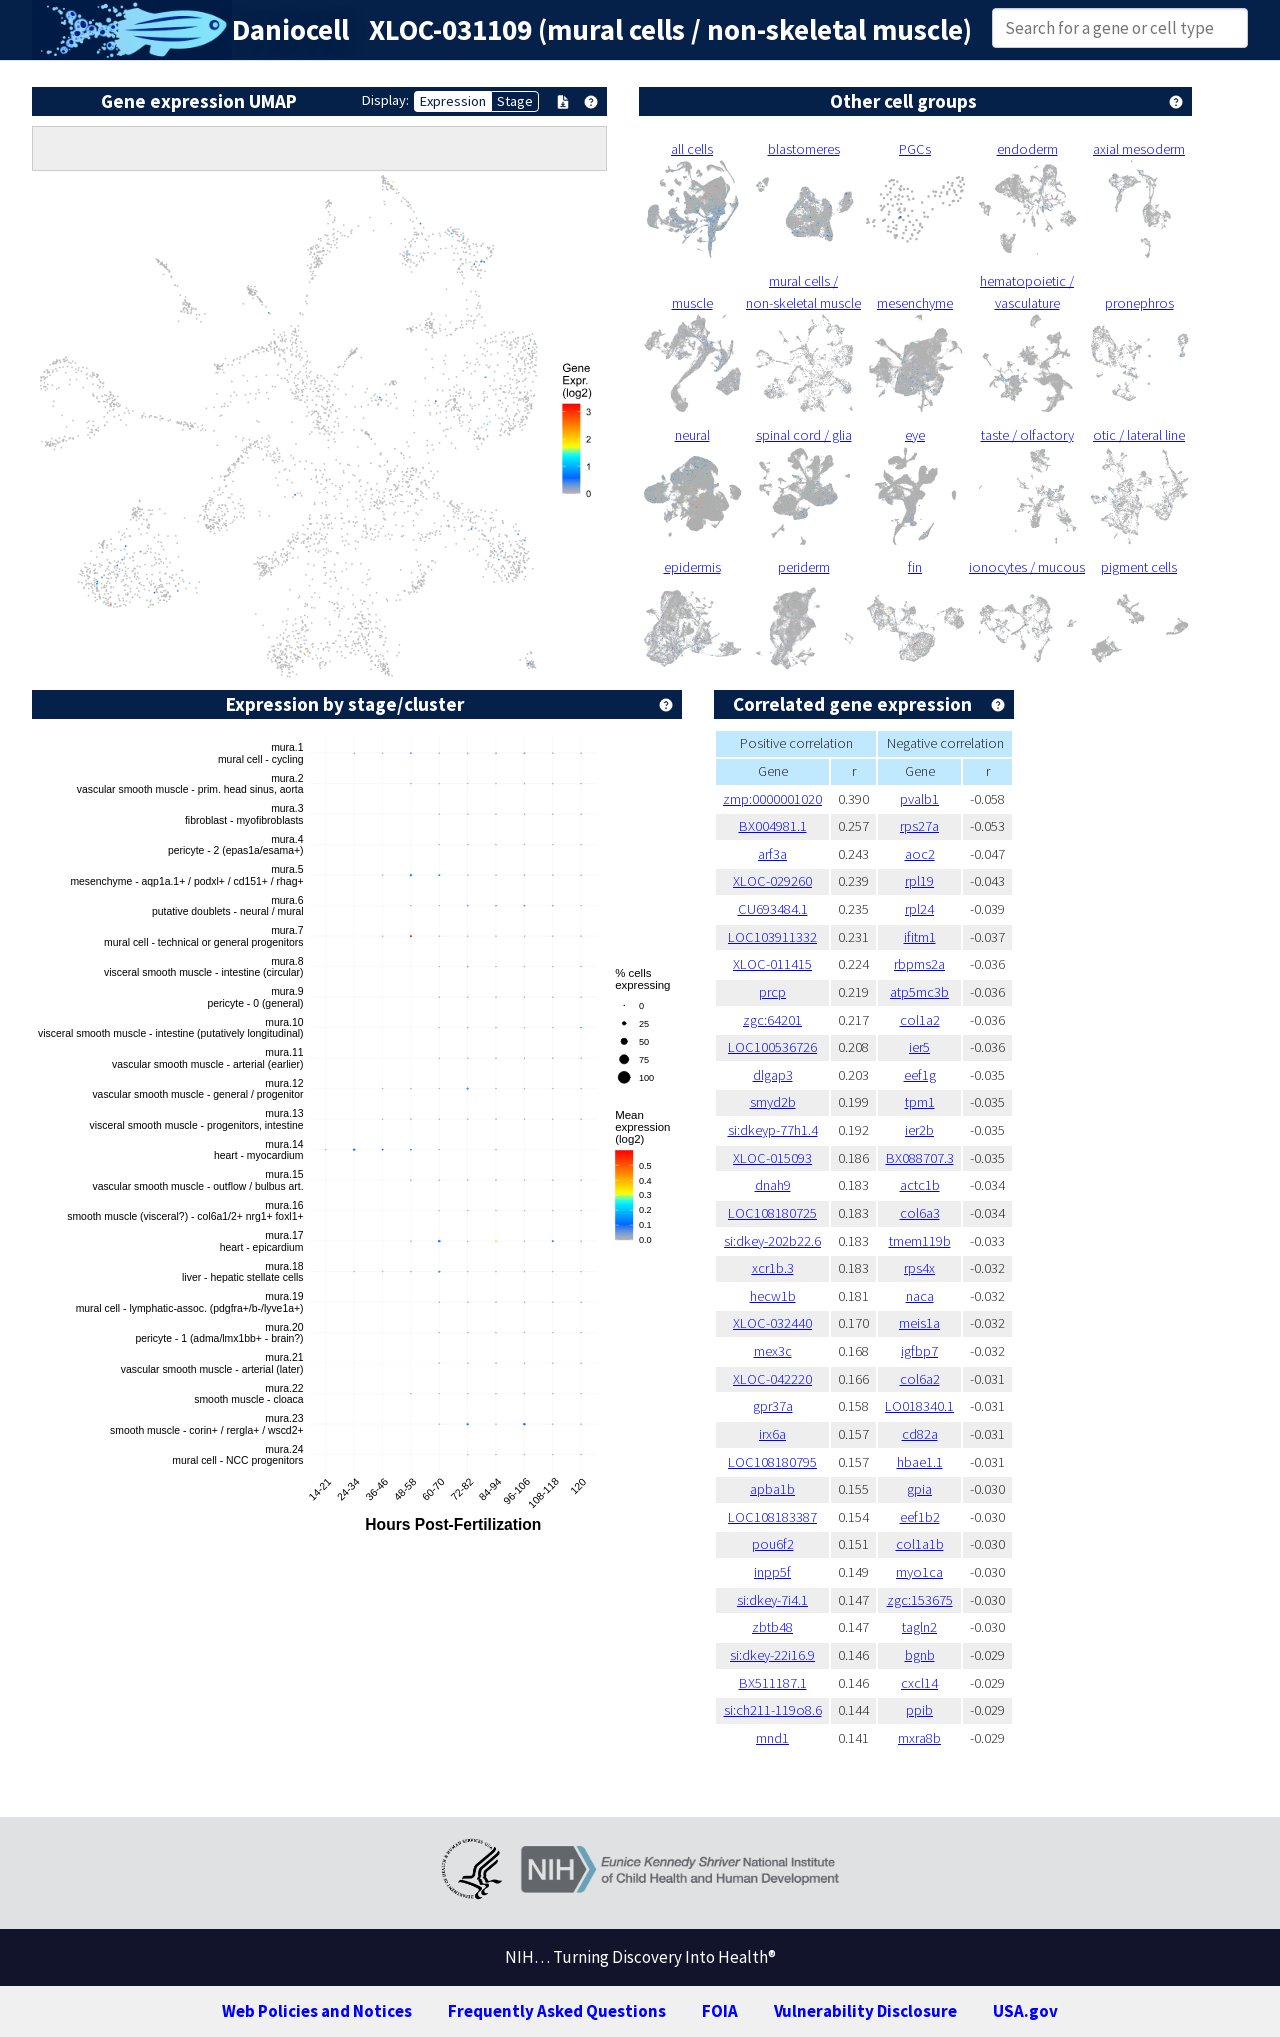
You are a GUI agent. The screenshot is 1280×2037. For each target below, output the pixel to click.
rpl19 (919, 881)
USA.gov (1025, 2011)
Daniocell (290, 30)
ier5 (919, 1047)
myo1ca (919, 1572)
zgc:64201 (772, 1020)
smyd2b (773, 1102)
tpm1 (920, 1102)
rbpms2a (919, 964)
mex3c (773, 1351)
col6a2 (920, 1379)
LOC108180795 (772, 1462)
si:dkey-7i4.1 (772, 1600)
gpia (919, 1489)
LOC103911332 (772, 937)
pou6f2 (773, 1544)
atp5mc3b (919, 992)
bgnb (920, 1655)
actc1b (920, 1185)
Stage (515, 101)
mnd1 (772, 1738)
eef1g (920, 1075)
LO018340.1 (919, 1406)
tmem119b (920, 1241)
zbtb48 (772, 1627)
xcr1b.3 (773, 1268)
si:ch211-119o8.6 (773, 1710)
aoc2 (920, 854)
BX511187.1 (773, 1683)
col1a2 (920, 1020)
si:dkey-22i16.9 (772, 1655)
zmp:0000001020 (772, 799)
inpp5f (772, 1572)
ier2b (919, 1130)
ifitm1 (920, 937)
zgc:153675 (920, 1600)
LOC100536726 (772, 1047)
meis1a (919, 1323)
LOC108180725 (772, 1213)
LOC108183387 (772, 1517)
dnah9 (773, 1185)
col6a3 (920, 1213)
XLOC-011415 (772, 964)
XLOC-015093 (772, 1158)
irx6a (772, 1434)
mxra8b (919, 1738)
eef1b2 (920, 1517)
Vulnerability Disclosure (865, 2011)
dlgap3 (773, 1075)
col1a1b (920, 1544)
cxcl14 (919, 1683)
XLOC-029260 (772, 881)
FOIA (720, 2011)
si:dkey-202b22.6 (772, 1241)
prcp (772, 992)
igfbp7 (919, 1351)
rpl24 (919, 909)
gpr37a (773, 1406)
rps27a (919, 826)
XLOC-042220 (772, 1379)
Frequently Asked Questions (557, 2011)
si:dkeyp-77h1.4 (773, 1130)
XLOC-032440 (772, 1323)
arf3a (772, 854)
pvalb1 (919, 799)
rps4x (919, 1268)
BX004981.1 (773, 826)
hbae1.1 (920, 1462)
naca (920, 1296)
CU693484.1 (773, 909)
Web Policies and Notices (317, 2011)
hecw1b (773, 1296)
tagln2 (919, 1627)
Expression (453, 101)
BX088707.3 (920, 1158)
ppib (919, 1710)
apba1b (772, 1489)
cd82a (920, 1434)
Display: (385, 100)
